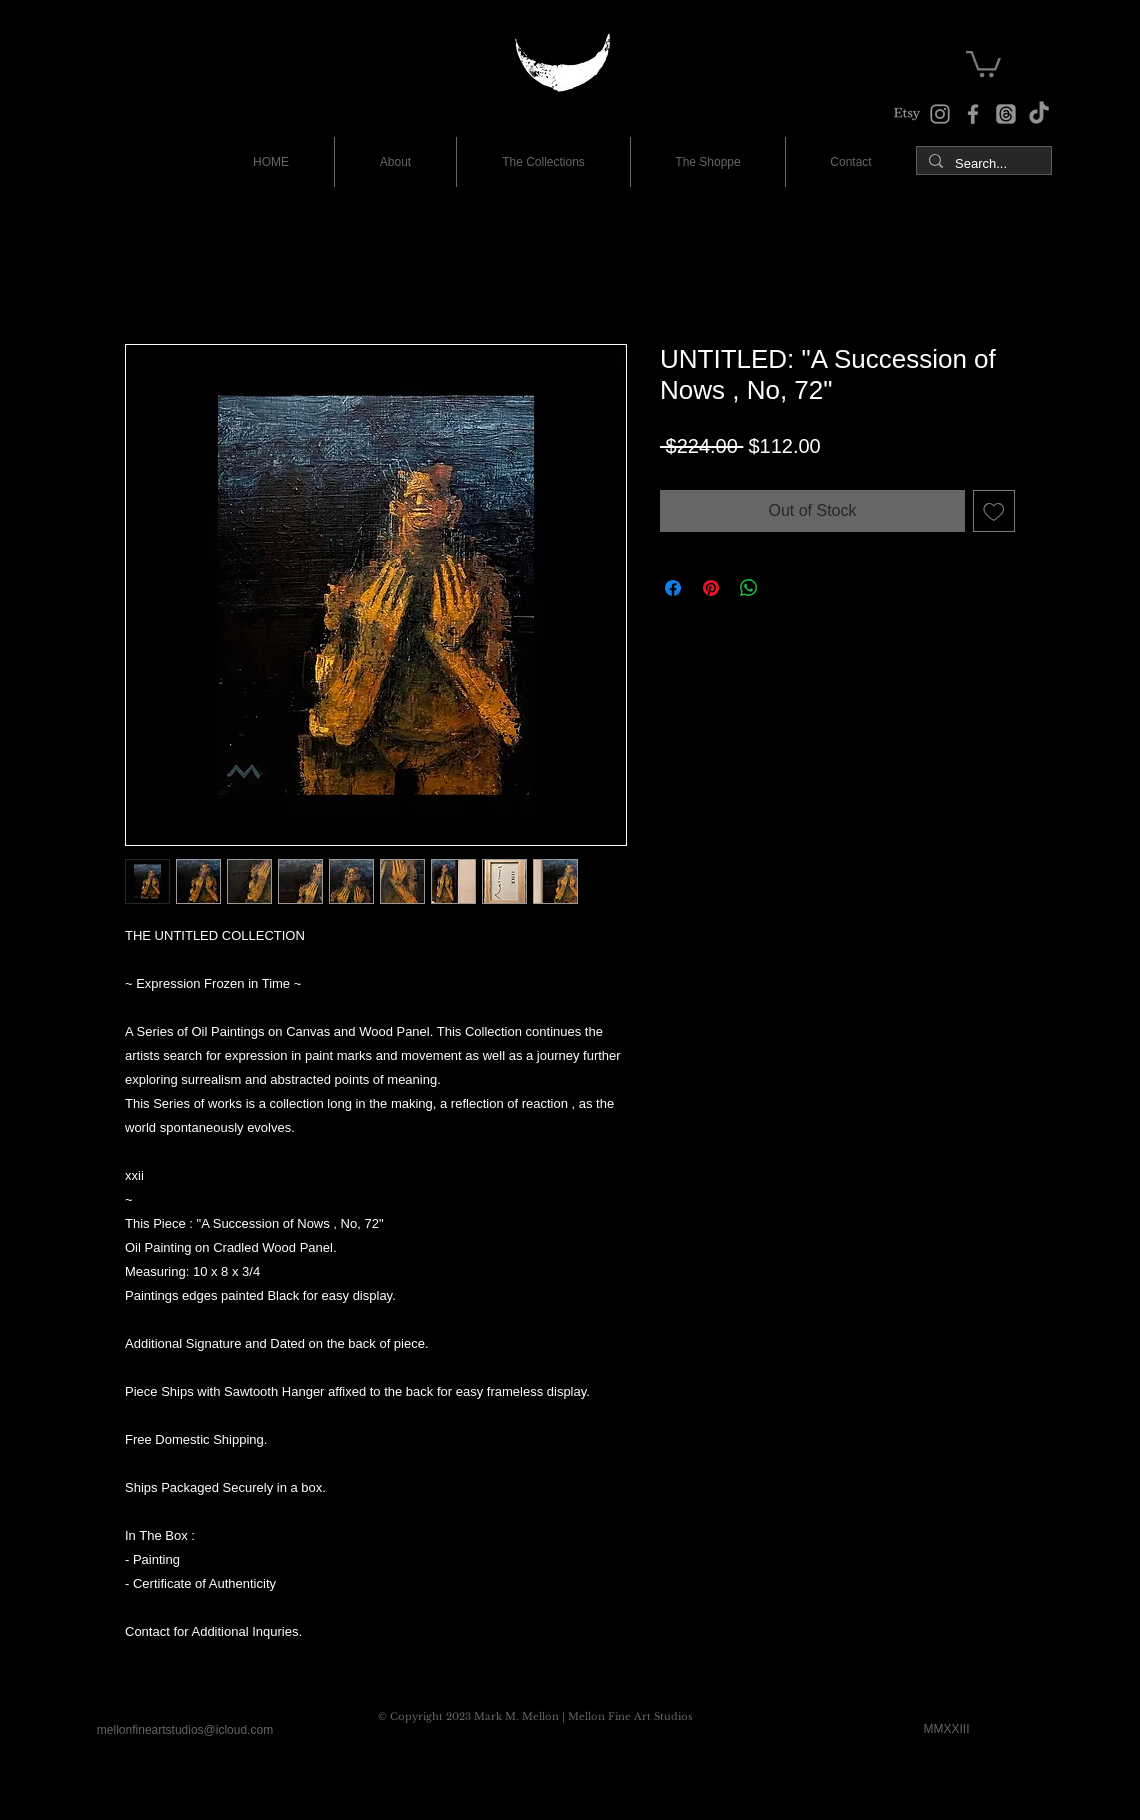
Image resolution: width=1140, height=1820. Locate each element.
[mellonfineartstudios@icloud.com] (185, 1731)
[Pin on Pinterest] (711, 588)
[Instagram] (940, 114)
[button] (983, 62)
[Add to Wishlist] (994, 511)
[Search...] (982, 164)
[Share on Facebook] (673, 588)
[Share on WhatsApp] (749, 588)
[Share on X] (787, 588)
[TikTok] (1039, 114)
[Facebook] (973, 114)
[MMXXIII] (946, 1730)
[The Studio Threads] (1006, 114)
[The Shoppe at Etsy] (907, 114)
